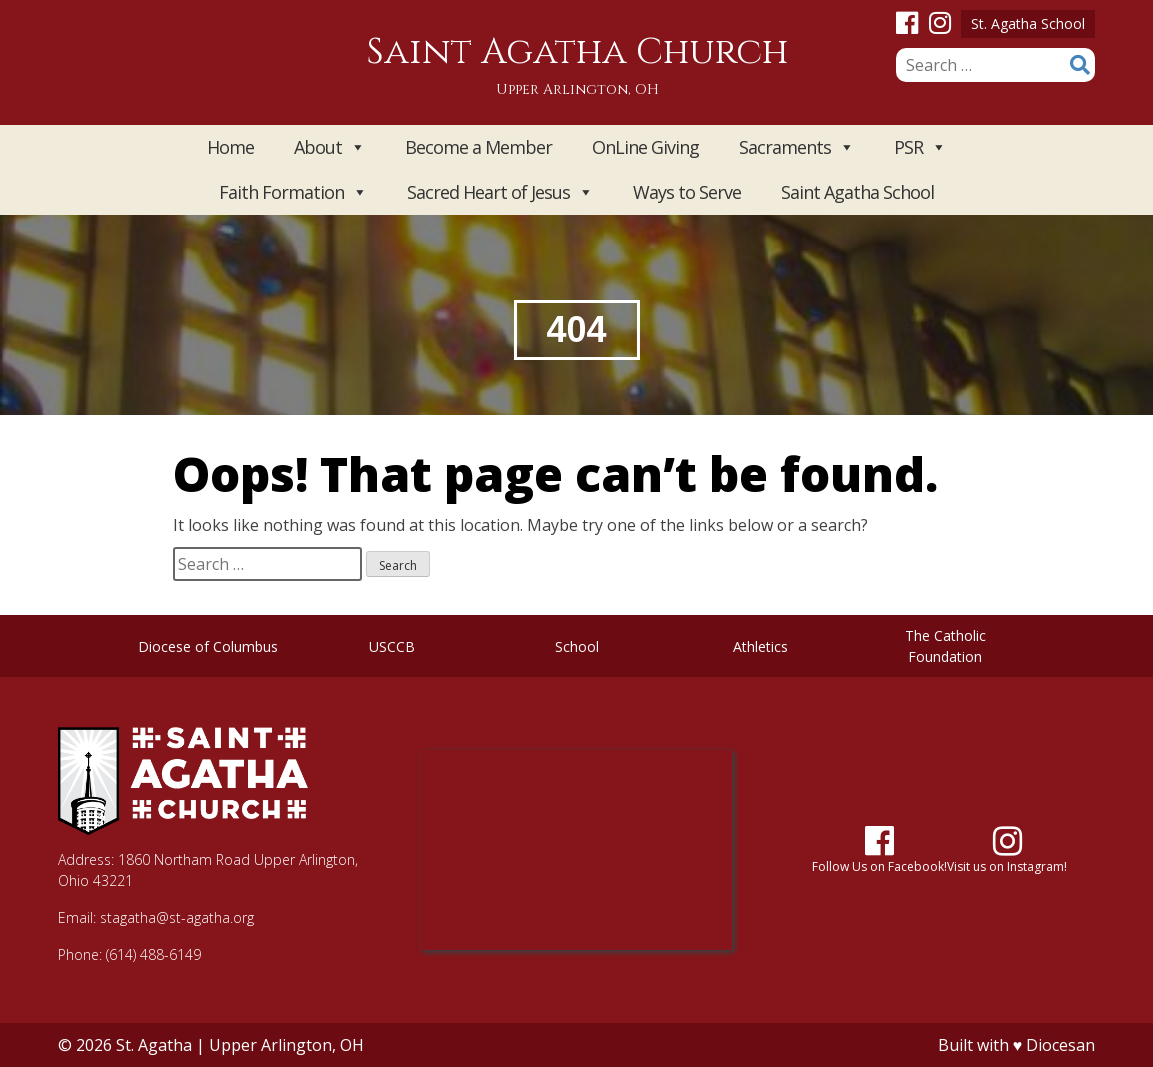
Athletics (760, 646)
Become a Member (478, 147)
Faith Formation (293, 192)
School (577, 646)
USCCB (392, 646)
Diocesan (1060, 1045)
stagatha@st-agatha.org (177, 917)
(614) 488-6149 (153, 954)
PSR (920, 147)
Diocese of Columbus (208, 646)
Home (230, 147)
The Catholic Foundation (945, 646)
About (329, 147)
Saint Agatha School (857, 192)
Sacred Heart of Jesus (500, 192)
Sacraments (796, 147)
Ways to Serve (687, 192)
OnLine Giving (645, 147)
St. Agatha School (1028, 23)
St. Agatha (154, 1045)
